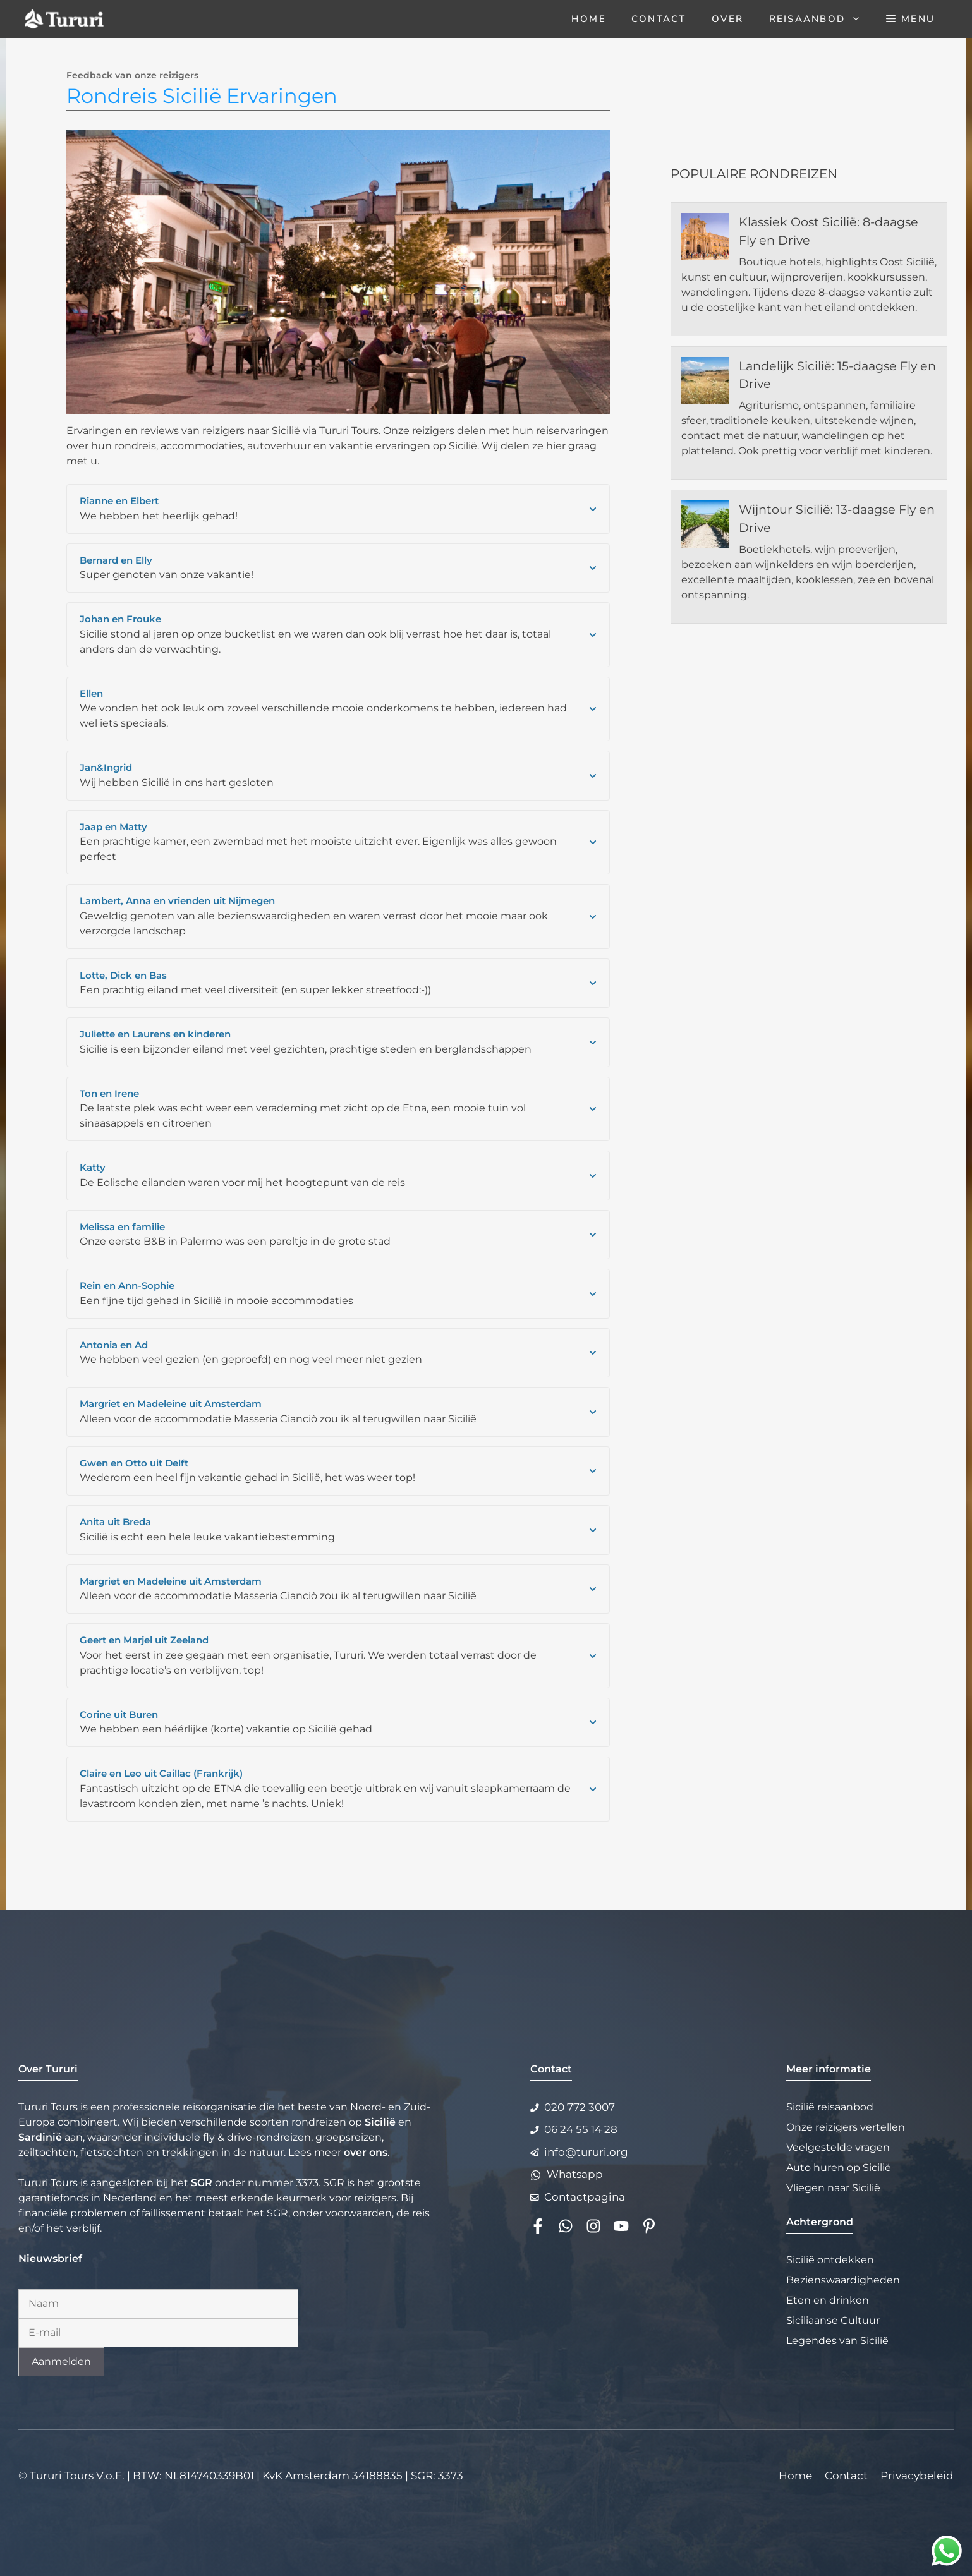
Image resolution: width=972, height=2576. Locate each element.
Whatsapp (575, 2174)
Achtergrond (819, 2222)
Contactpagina (584, 2197)
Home (588, 19)
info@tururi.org (586, 2152)
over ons (365, 2152)
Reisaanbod (821, 19)
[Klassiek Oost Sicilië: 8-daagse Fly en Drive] (705, 239)
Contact (658, 19)
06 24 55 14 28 (580, 2129)
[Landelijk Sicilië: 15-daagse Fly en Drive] (705, 383)
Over (728, 19)
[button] (910, 19)
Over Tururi (48, 2069)
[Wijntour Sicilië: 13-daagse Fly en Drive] (705, 526)
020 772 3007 (579, 2107)
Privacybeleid (917, 2475)
